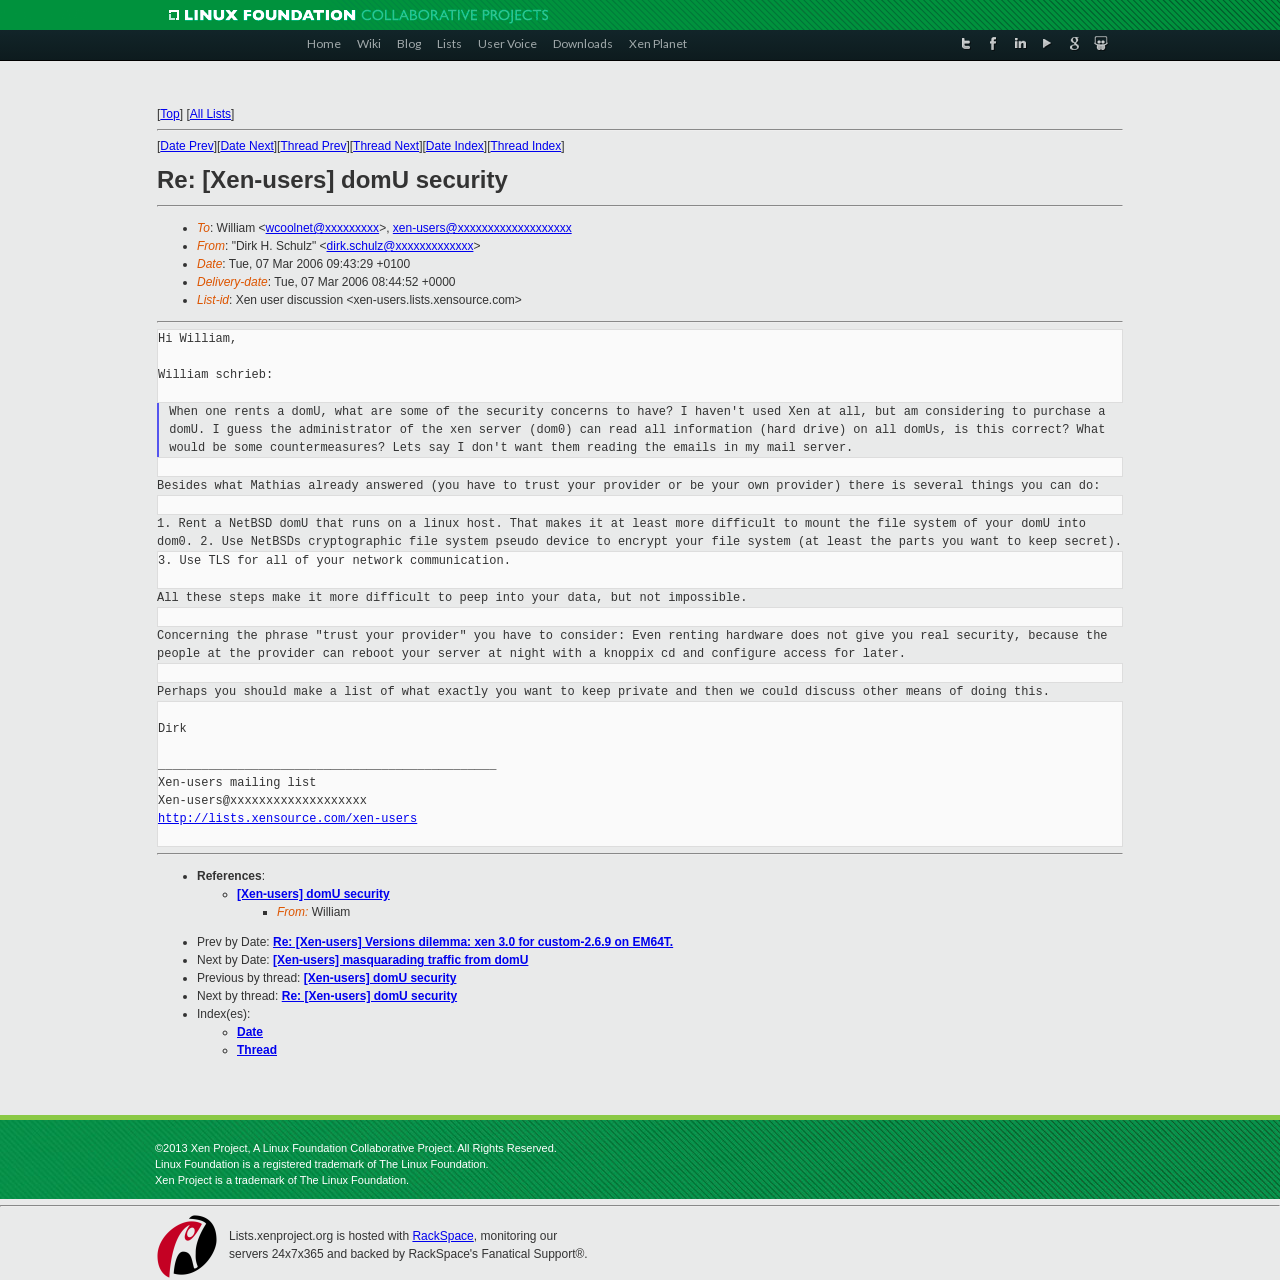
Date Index (455, 146)
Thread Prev (313, 146)
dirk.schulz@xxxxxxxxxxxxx (400, 246)
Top (169, 114)
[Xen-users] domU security (313, 894)
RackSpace (442, 1236)
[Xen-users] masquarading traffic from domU (400, 960)
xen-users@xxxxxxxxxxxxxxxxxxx (482, 228)
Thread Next (386, 146)
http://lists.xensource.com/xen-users (287, 818)
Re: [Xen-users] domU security (369, 996)
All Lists (210, 114)
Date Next (246, 146)
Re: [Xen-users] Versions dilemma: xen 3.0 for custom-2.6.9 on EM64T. (473, 942)
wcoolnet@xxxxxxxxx (323, 228)
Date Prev (186, 146)
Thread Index (526, 146)
